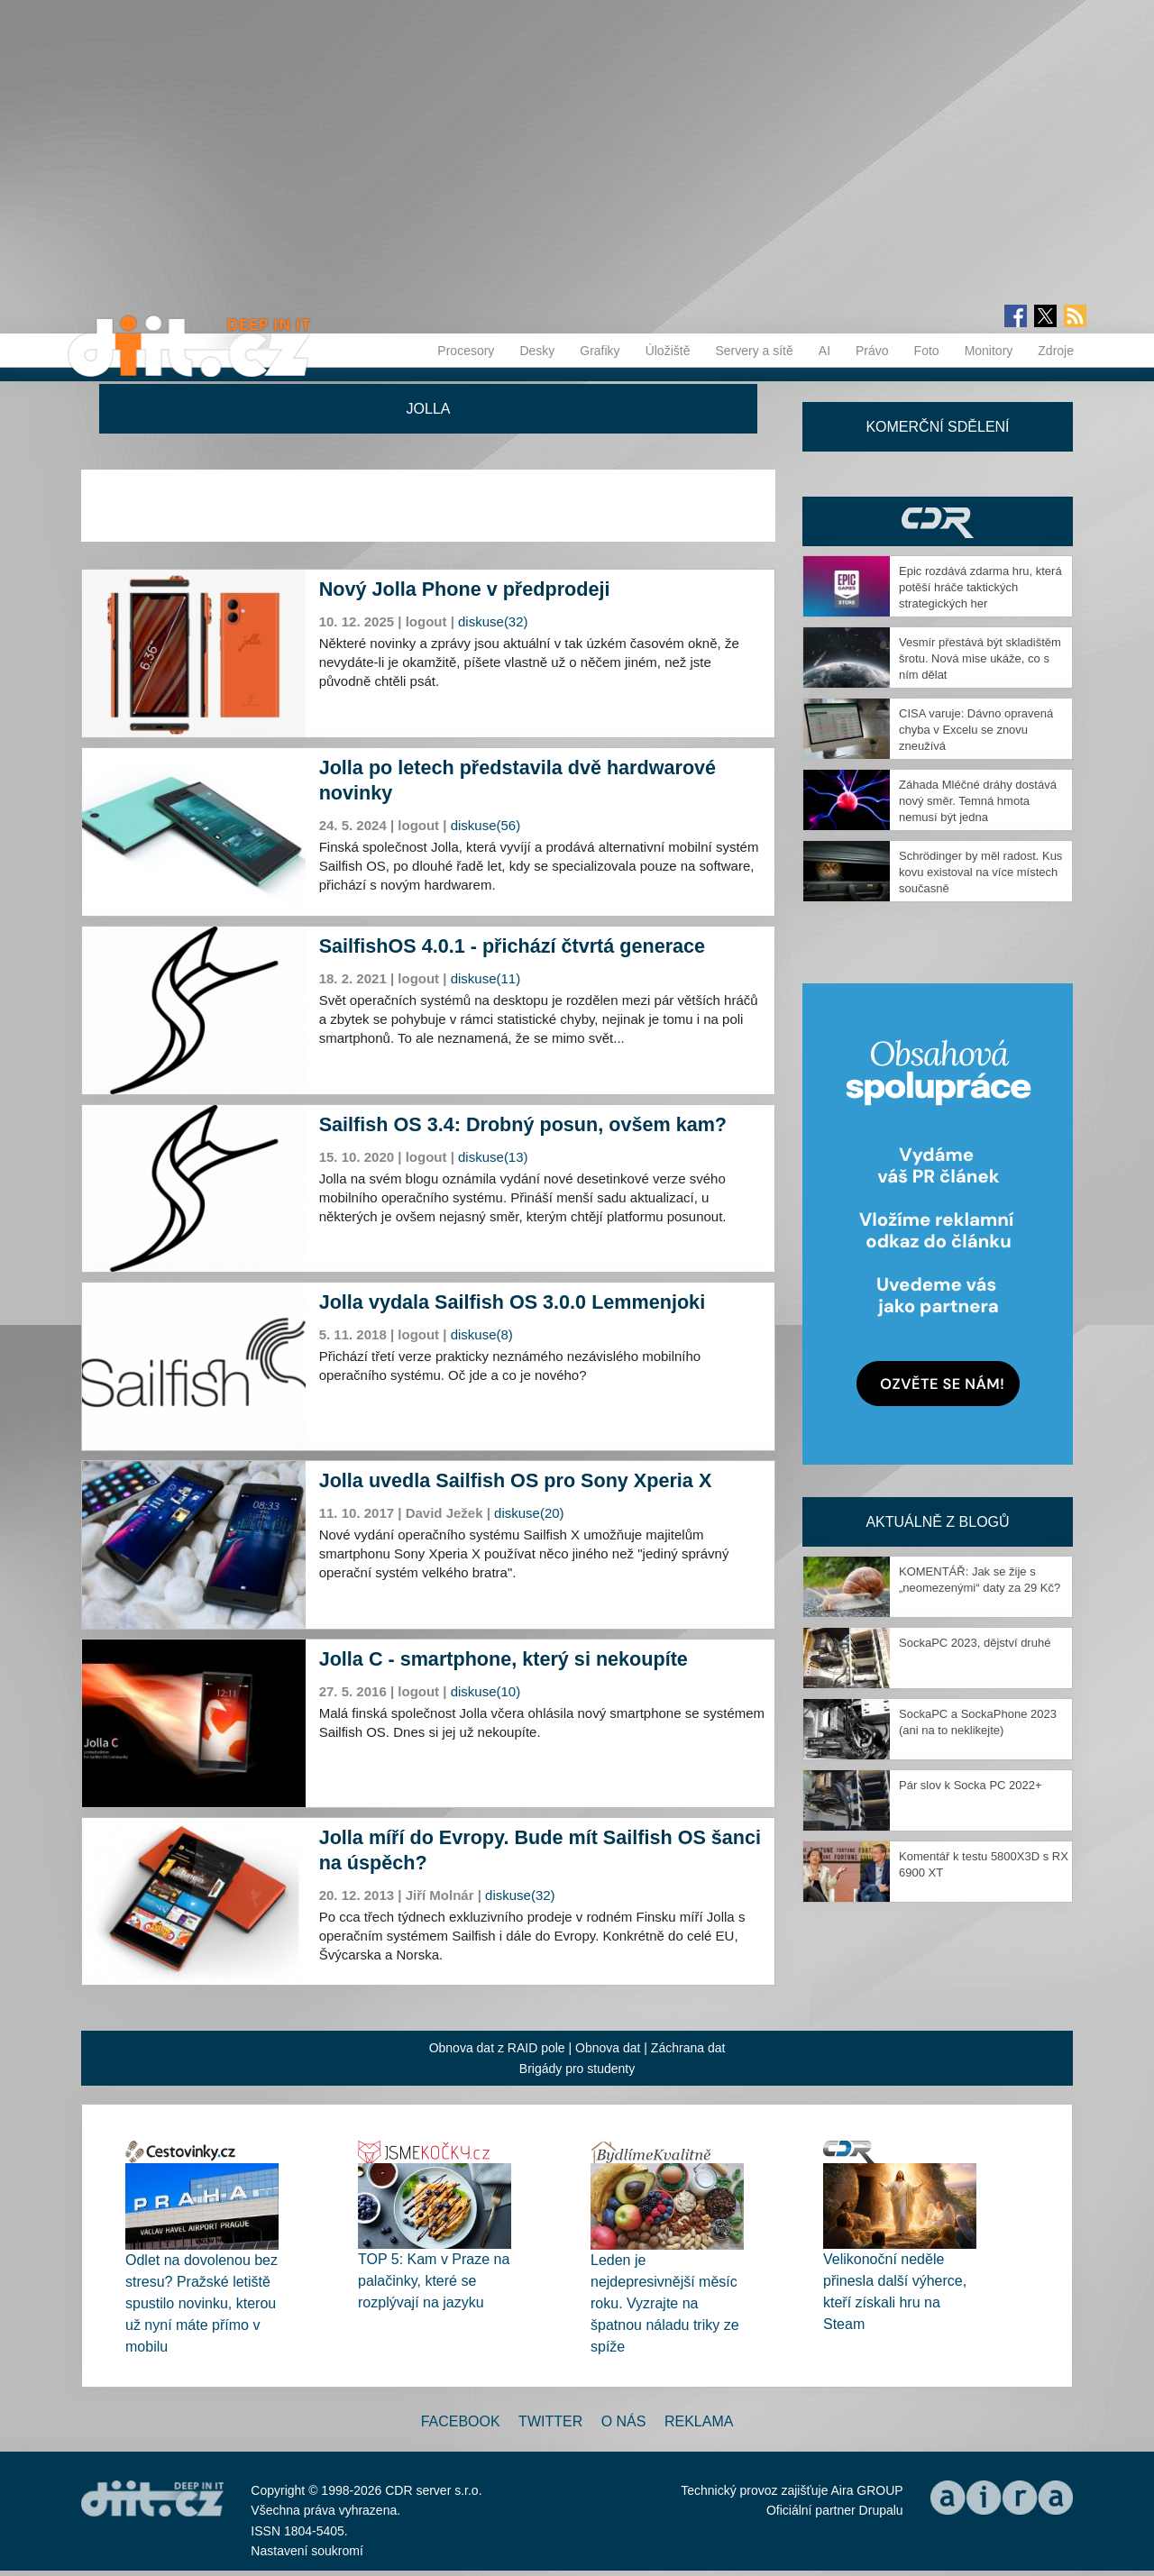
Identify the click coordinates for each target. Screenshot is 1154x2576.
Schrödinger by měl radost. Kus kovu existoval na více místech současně (980, 872)
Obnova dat (607, 2048)
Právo (872, 350)
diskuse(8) (482, 1334)
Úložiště (668, 350)
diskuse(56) (486, 825)
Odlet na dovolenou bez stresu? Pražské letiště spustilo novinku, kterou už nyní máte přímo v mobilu (201, 2303)
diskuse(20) (529, 1513)
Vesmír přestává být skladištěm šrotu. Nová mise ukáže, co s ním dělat (980, 658)
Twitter (550, 2421)
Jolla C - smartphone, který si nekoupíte (503, 1659)
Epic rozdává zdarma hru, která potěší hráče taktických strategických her (980, 587)
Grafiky (599, 350)
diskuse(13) (493, 1157)
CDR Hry (937, 521)
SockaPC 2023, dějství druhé (974, 1642)
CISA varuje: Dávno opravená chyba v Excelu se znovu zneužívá (976, 730)
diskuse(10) (486, 1691)
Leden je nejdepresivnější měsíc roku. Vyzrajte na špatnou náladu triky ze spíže (665, 2303)
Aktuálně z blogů (937, 1522)
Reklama (698, 2421)
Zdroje (1056, 350)
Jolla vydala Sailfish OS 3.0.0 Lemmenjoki (512, 1302)
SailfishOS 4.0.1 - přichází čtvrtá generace (512, 946)
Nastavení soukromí (307, 2551)
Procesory (465, 350)
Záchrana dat (688, 2048)
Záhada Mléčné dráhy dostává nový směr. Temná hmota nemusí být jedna (978, 801)
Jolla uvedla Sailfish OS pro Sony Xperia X (515, 1480)
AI (824, 350)
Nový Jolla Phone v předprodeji (464, 589)
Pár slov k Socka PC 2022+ (970, 1785)
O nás (623, 2421)
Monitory (989, 350)
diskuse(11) (486, 978)
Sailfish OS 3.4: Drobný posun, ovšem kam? (523, 1124)
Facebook (460, 2421)
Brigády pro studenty (577, 2068)
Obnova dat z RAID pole (497, 2048)
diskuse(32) (493, 621)
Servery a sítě (753, 350)
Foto (926, 350)
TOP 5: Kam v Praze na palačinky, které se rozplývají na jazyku (433, 2281)
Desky (536, 350)
